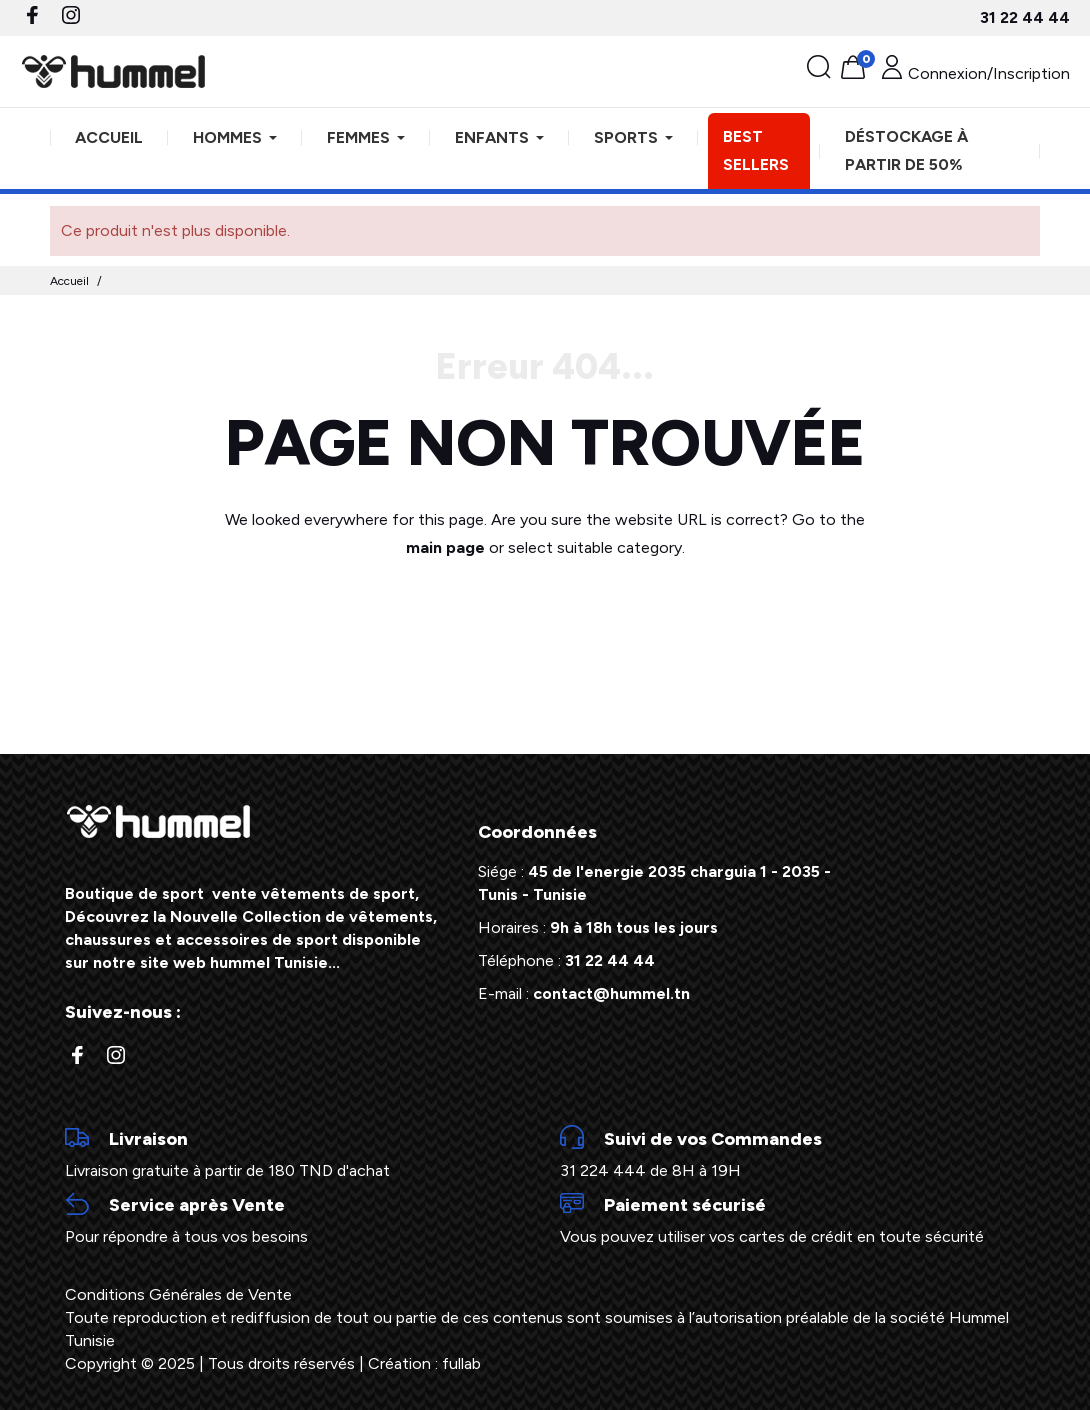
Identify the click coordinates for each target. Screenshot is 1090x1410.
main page (445, 547)
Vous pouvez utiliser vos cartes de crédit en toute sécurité (792, 1219)
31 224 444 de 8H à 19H (792, 1153)
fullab (461, 1363)
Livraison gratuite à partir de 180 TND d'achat (297, 1153)
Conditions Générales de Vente (178, 1294)
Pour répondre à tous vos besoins (297, 1219)
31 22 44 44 (1025, 17)
